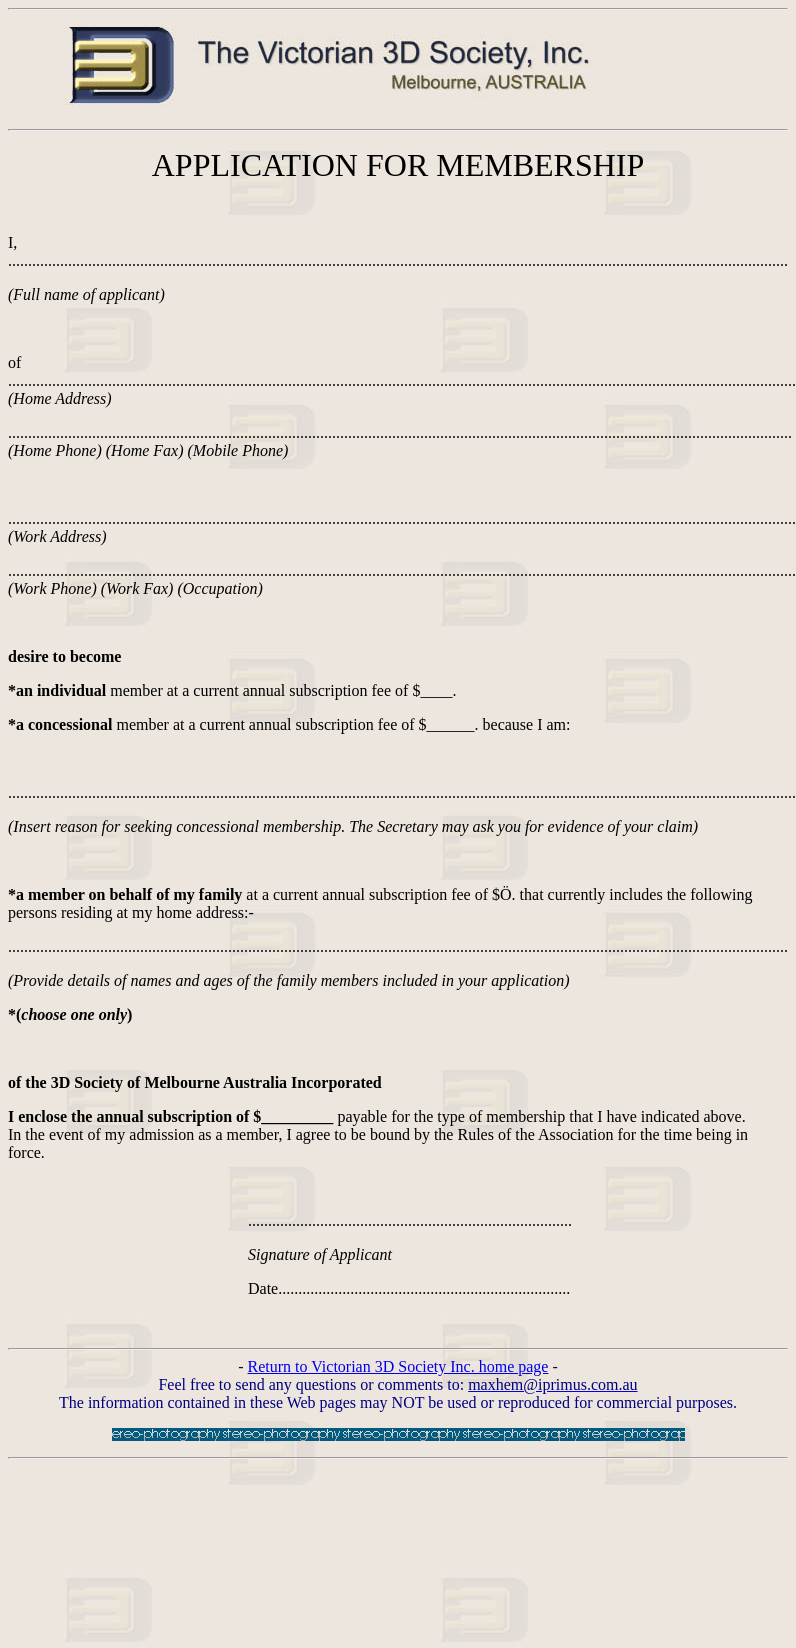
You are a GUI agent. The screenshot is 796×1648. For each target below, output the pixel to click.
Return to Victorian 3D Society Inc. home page (398, 1366)
